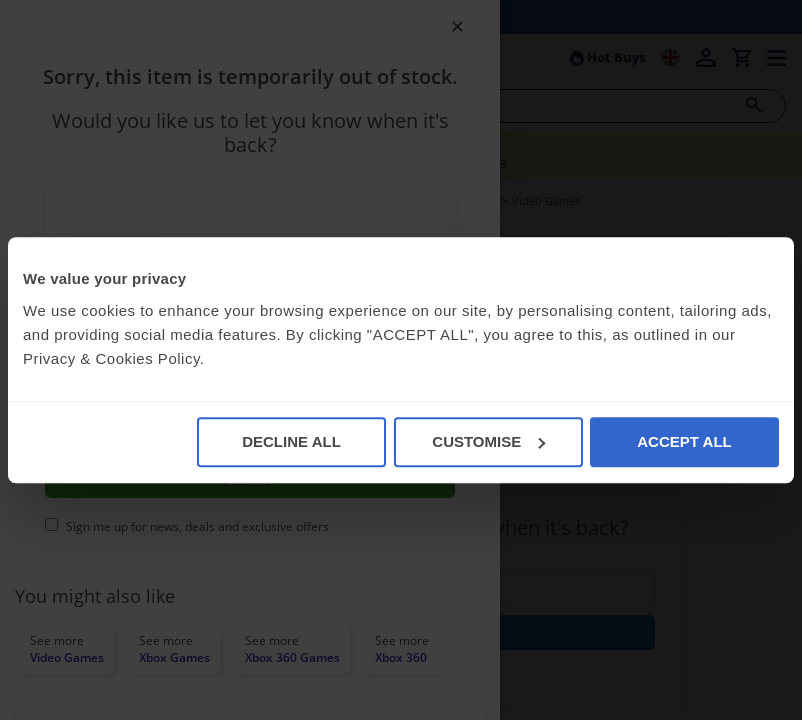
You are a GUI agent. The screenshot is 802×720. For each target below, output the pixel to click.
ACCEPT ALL (684, 441)
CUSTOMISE (488, 441)
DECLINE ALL (291, 441)
